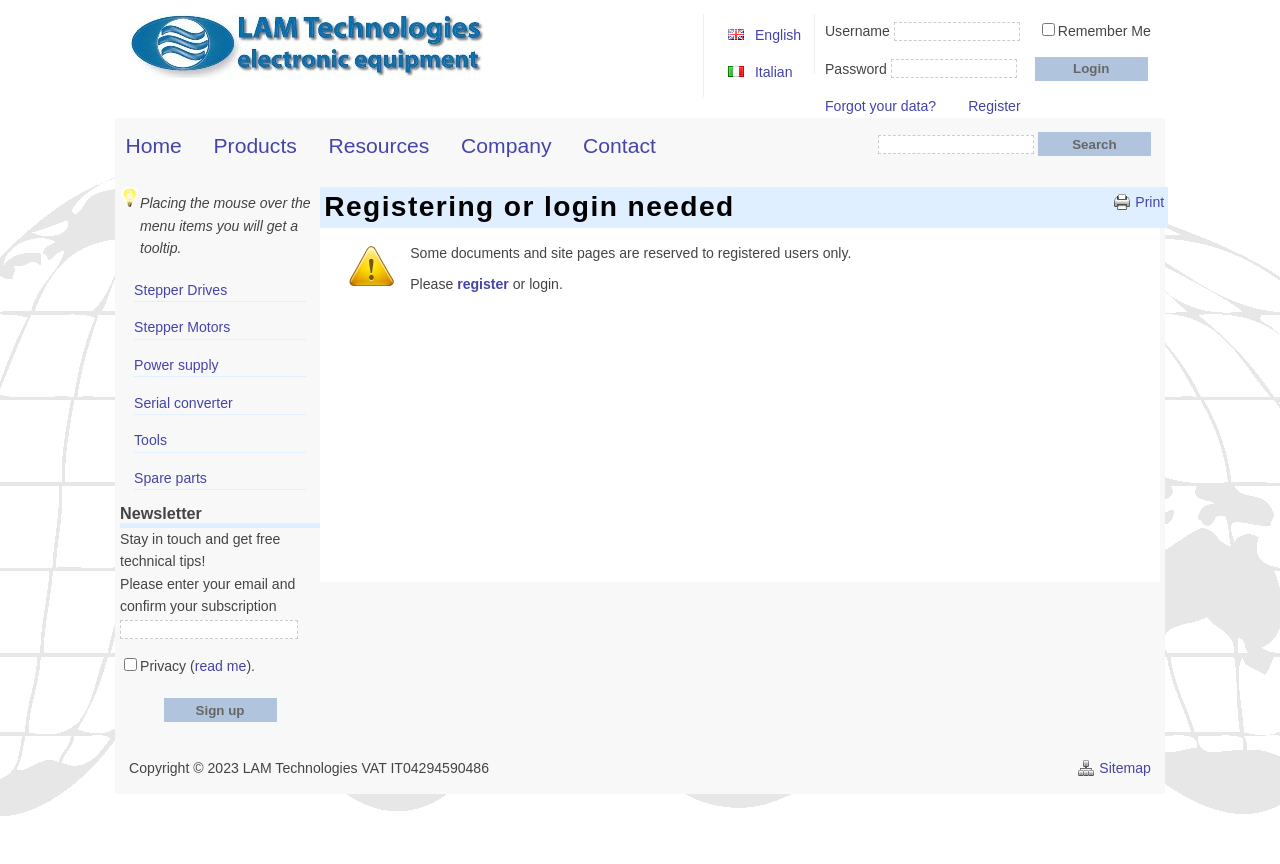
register (483, 284)
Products (255, 145)
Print (1149, 202)
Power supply (176, 365)
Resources (379, 145)
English (778, 35)
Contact (619, 145)
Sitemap (1125, 768)
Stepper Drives (180, 290)
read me (221, 666)
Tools (150, 440)
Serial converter (183, 403)
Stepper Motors (182, 327)
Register (994, 106)
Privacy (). (197, 666)
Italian (774, 72)
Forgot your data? (880, 106)
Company (506, 145)
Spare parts (170, 478)
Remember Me (1104, 31)
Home (154, 145)
